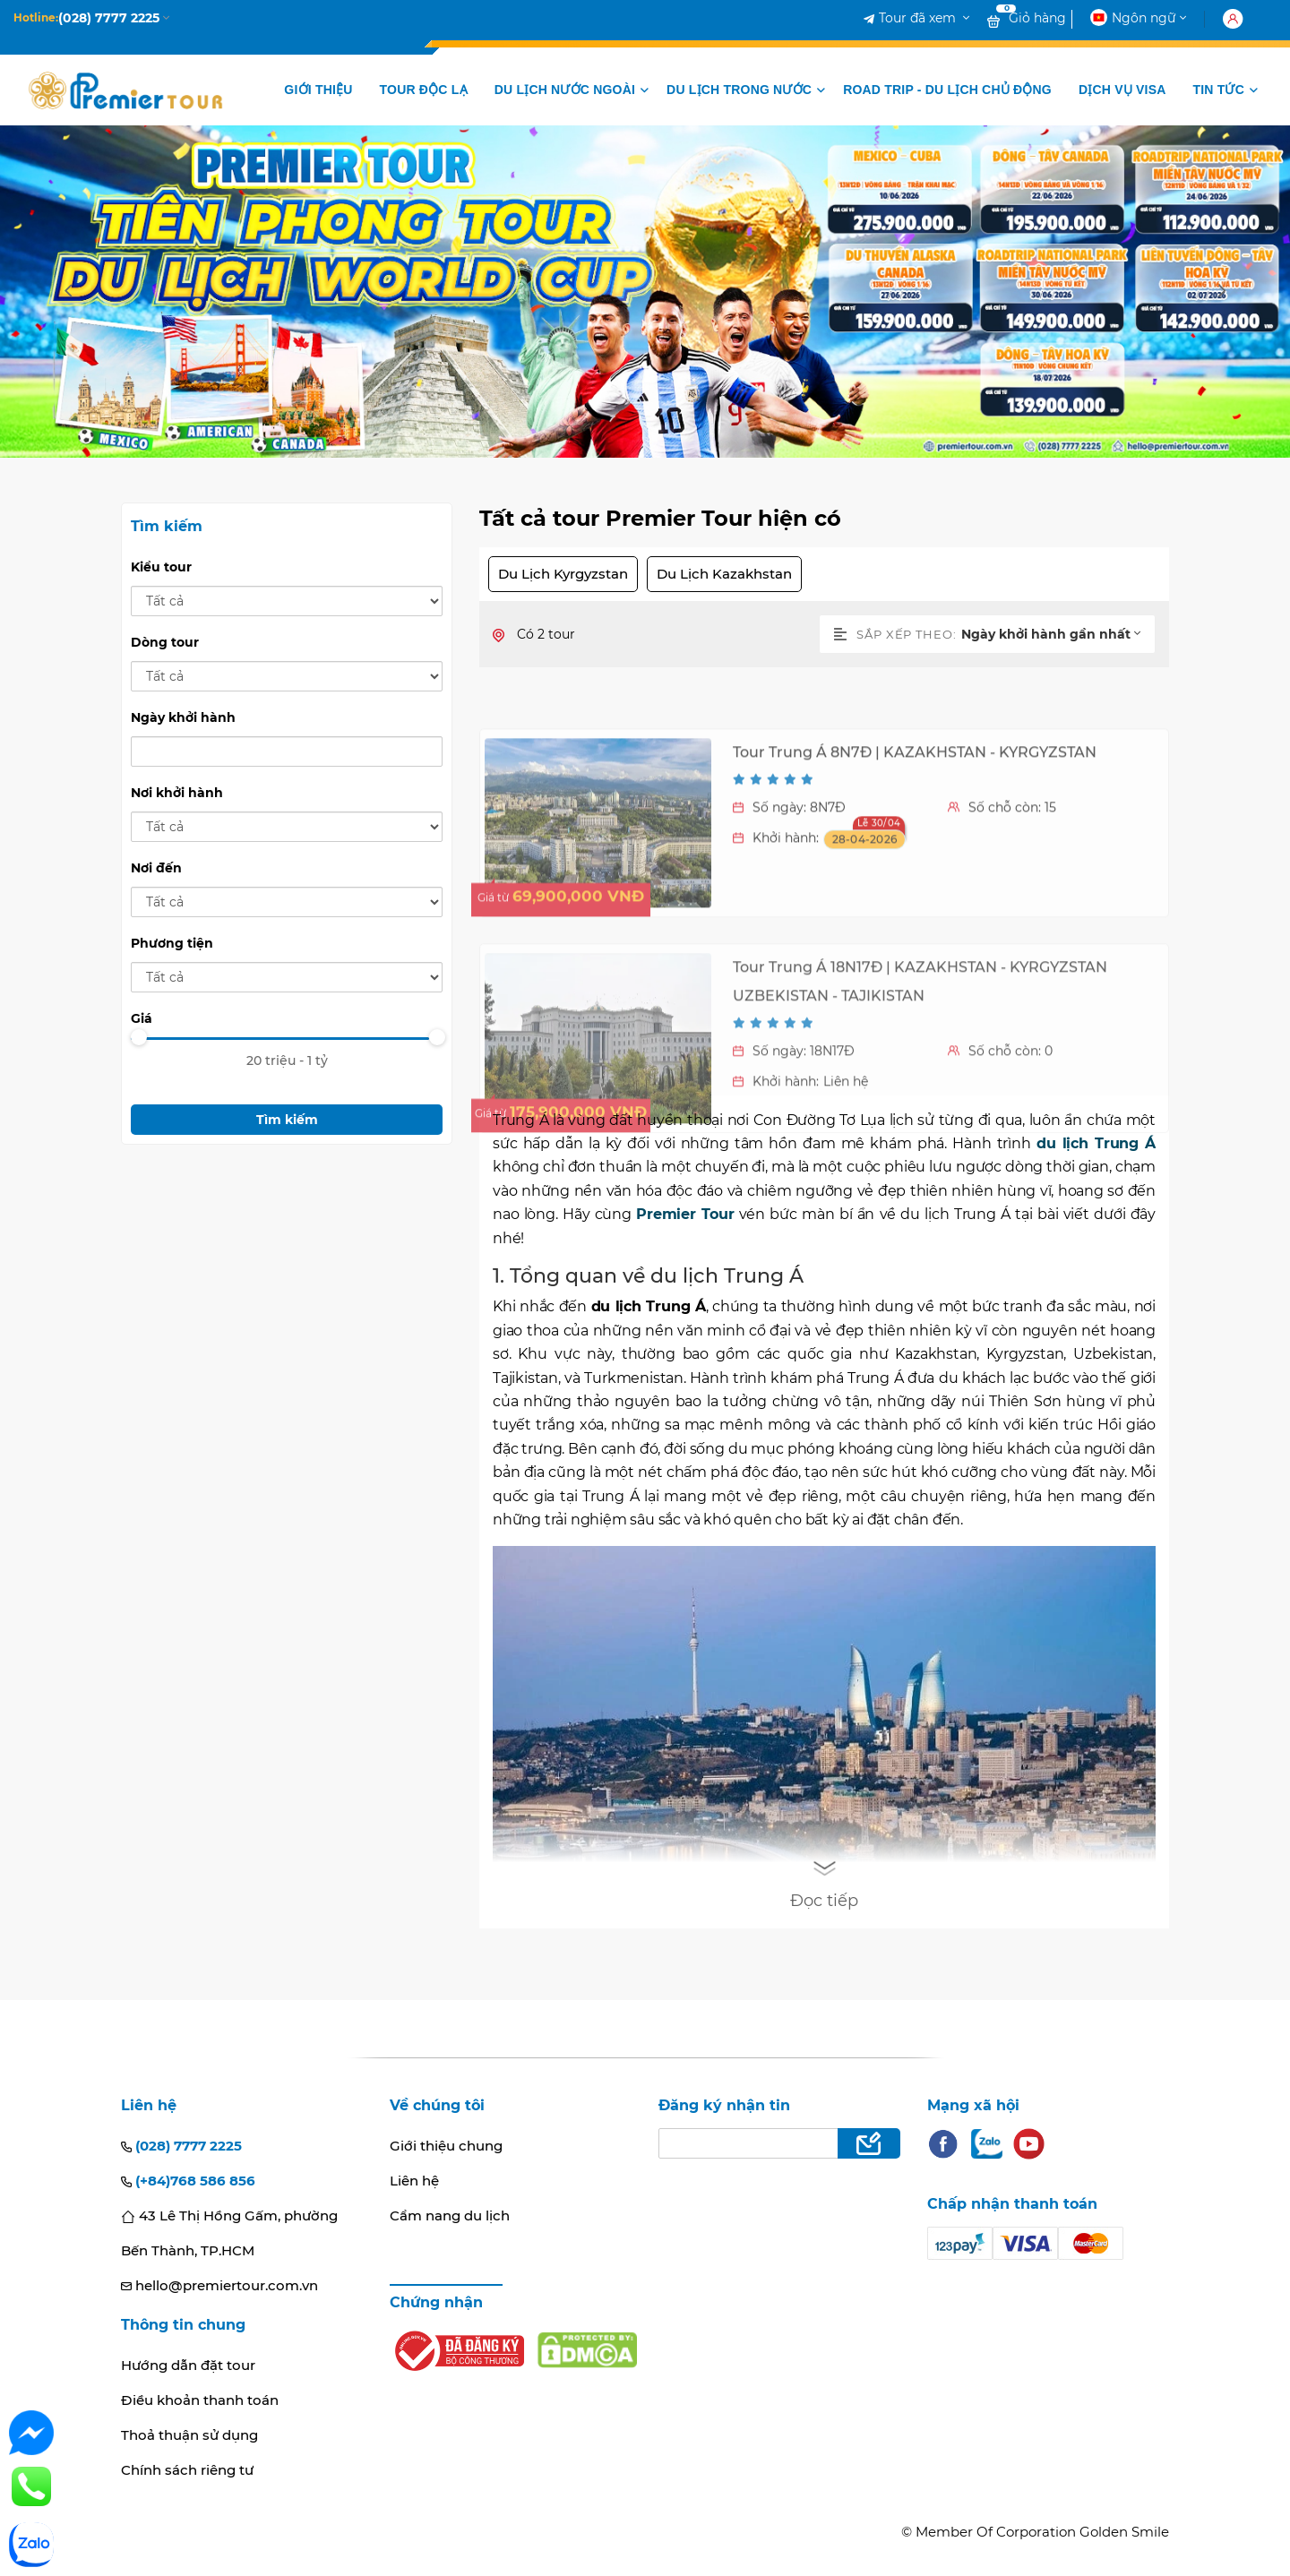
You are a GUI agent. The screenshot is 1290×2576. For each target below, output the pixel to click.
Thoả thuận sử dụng (189, 2434)
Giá (141, 1018)
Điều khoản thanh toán (200, 2400)
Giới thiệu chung (446, 2145)
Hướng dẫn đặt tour (188, 2365)
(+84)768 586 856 (188, 2180)
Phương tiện (172, 943)
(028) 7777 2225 (181, 2145)
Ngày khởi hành (183, 717)
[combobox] (1058, 634)
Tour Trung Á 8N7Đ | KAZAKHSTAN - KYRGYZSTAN (914, 880)
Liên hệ (414, 2180)
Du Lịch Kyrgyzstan (563, 573)
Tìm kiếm (287, 1120)
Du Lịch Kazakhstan (724, 573)
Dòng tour (165, 642)
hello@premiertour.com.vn (219, 2285)
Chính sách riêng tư (187, 2469)
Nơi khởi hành (177, 793)
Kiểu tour (161, 567)
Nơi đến (156, 868)
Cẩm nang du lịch (450, 2215)
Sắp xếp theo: (895, 634)
